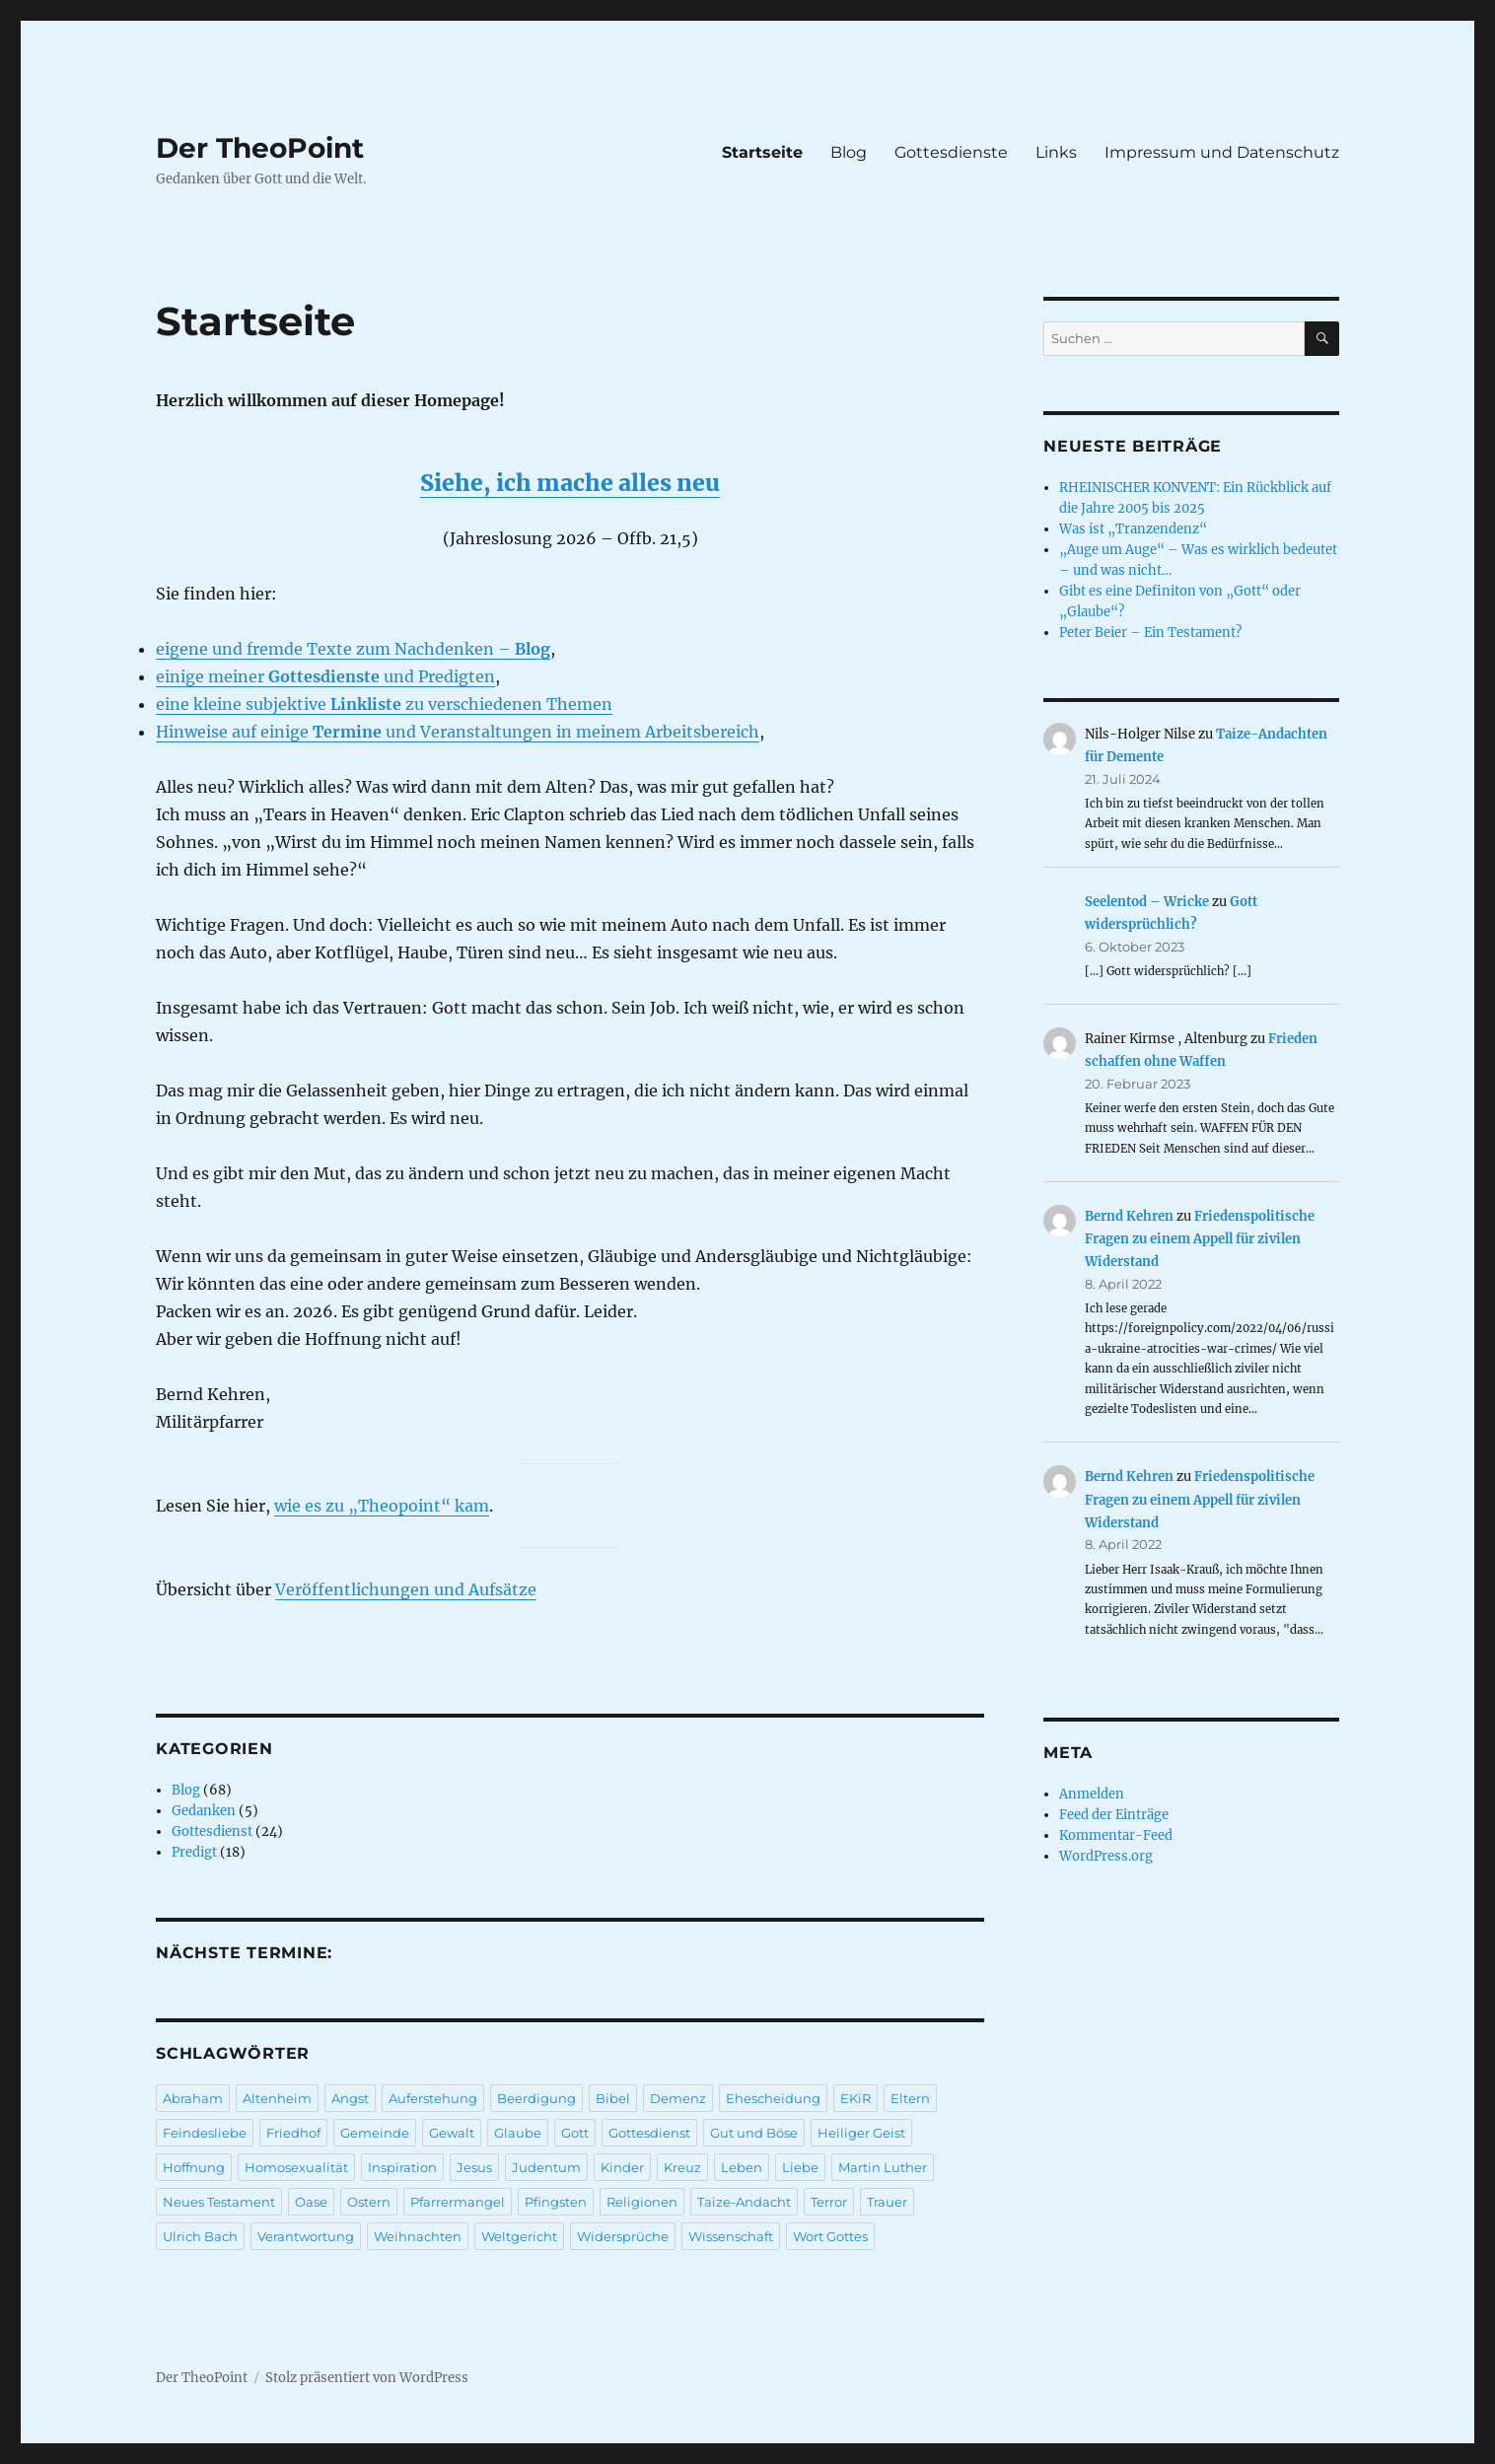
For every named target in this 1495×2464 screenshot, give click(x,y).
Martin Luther (882, 2167)
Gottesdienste (951, 152)
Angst (350, 2098)
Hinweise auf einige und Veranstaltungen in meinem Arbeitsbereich (457, 731)
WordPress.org (1106, 1856)
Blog (848, 152)
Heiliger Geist (861, 2133)
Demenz (678, 2098)
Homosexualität (296, 2167)
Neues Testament (219, 2202)
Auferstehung (433, 2098)
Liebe (800, 2167)
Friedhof (293, 2133)
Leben (741, 2167)
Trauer (887, 2202)
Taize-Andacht (744, 2202)
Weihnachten (418, 2236)
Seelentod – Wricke (1147, 901)
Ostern (369, 2202)
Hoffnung (194, 2167)
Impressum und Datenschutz (1221, 152)
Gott (575, 2133)
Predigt (194, 1852)
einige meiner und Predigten (325, 676)
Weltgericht (519, 2236)
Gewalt (451, 2133)
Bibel (613, 2098)
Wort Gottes (830, 2236)
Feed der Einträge (1114, 1814)
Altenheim (277, 2098)
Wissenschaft (730, 2236)
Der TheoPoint (260, 148)
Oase (311, 2202)
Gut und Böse (754, 2133)
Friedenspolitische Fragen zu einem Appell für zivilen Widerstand (1200, 1239)
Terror (829, 2202)
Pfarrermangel (457, 2202)
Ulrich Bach (200, 2236)
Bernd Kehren (1129, 1216)
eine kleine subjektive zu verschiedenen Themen (384, 704)
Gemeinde (374, 2133)
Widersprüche (623, 2236)
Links (1056, 152)
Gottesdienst (212, 1831)
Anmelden (1091, 1794)
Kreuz (682, 2167)
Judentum (546, 2167)
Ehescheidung (773, 2098)
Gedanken (204, 1810)
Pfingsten (556, 2202)
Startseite (762, 152)
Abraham (193, 2098)
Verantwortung (305, 2236)
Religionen (641, 2202)
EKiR (855, 2098)
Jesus (474, 2167)
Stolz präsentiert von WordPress (366, 2377)
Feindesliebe (205, 2133)
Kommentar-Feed (1116, 1835)
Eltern (910, 2098)
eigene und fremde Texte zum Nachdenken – (353, 649)
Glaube (517, 2133)
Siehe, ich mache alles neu (570, 482)
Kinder (622, 2167)
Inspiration (402, 2167)
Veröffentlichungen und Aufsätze (405, 1589)
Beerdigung (536, 2098)
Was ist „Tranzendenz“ (1133, 529)
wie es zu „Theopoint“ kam (381, 1505)
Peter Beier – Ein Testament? (1150, 632)
